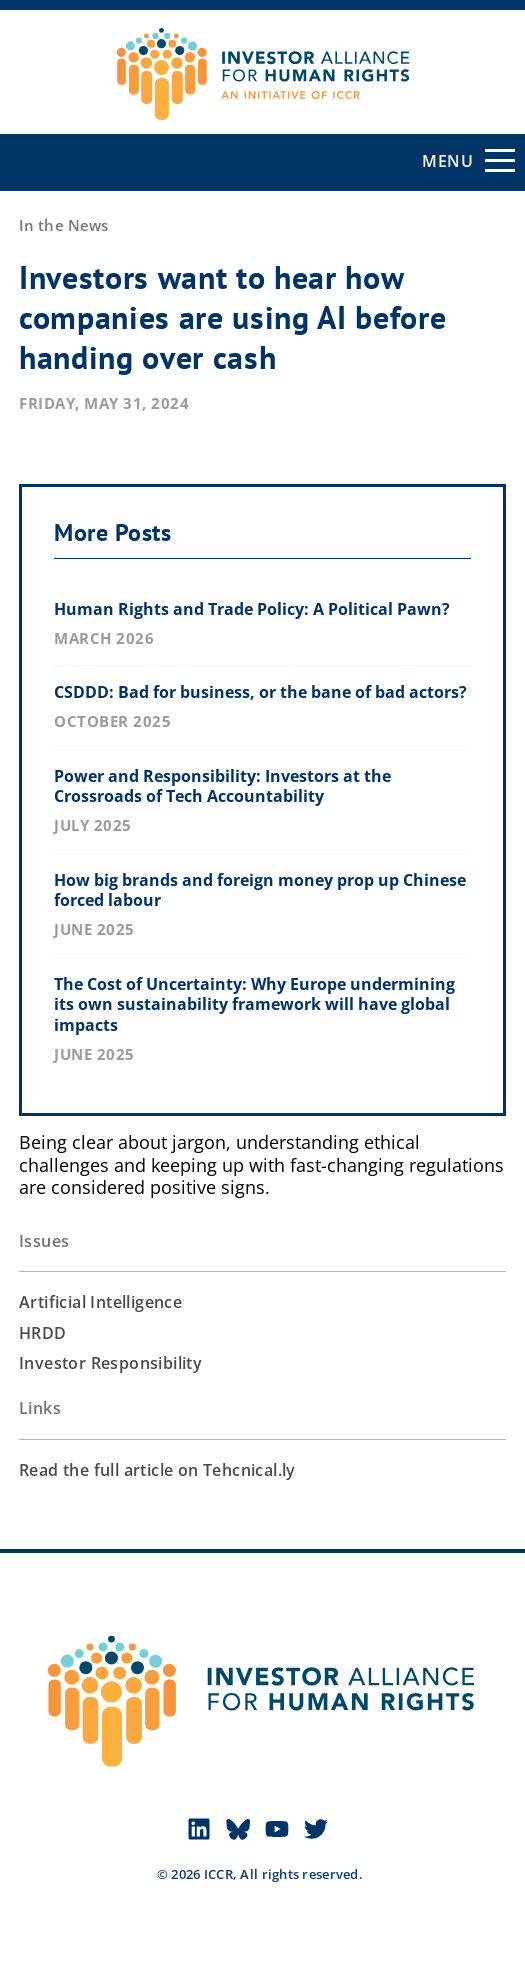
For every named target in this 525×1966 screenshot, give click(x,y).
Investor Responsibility (110, 1363)
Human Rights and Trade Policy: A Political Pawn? (252, 609)
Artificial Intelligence (100, 1302)
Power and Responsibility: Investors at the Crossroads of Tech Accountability (222, 786)
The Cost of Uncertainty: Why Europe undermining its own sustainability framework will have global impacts (254, 1005)
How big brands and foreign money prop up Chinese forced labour (260, 890)
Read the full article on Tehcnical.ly (157, 1470)
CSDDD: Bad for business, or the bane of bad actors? (260, 692)
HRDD (43, 1333)
